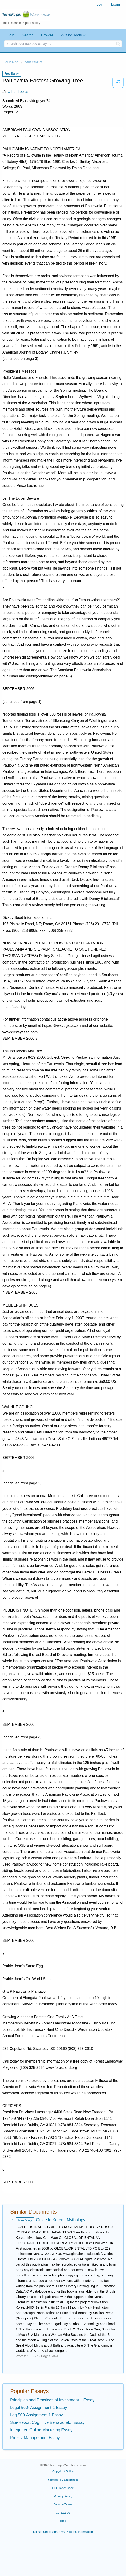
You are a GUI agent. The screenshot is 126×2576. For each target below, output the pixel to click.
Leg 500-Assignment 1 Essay (36, 2415)
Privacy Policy (63, 2496)
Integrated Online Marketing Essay (41, 2430)
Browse (47, 35)
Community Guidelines (63, 2480)
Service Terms (63, 2504)
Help (63, 2520)
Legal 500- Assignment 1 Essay (38, 2407)
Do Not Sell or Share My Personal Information (63, 2531)
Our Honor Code (63, 2488)
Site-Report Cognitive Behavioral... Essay (47, 2422)
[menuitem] (100, 4)
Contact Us (63, 2512)
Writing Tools (71, 35)
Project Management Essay (35, 2437)
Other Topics (33, 62)
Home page (11, 62)
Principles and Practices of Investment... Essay (52, 2400)
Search (27, 35)
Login (115, 4)
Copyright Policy (63, 2471)
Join (100, 4)
